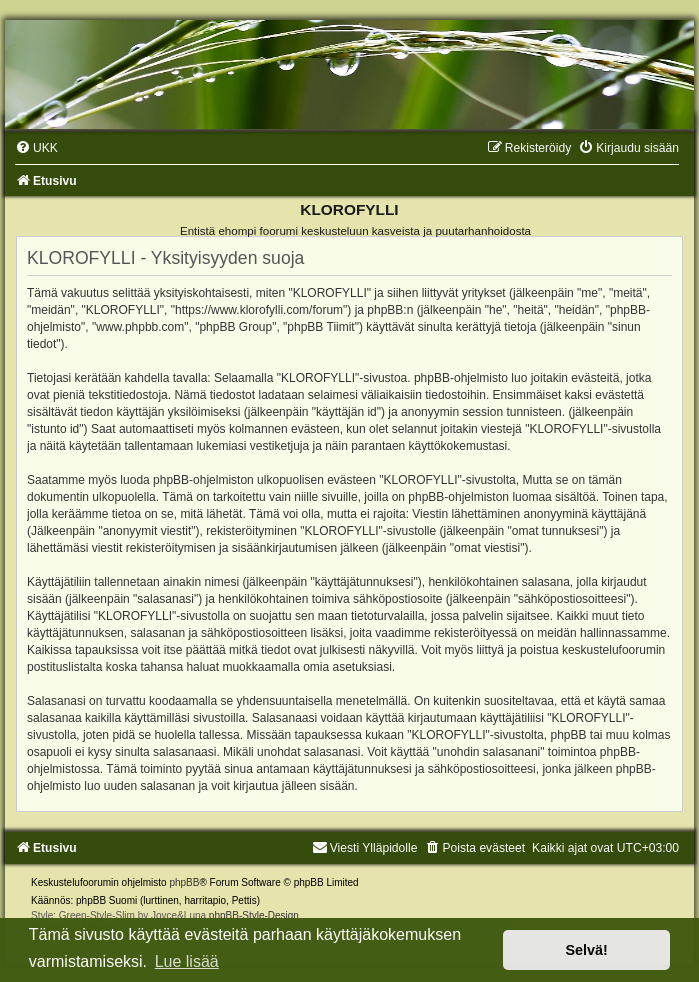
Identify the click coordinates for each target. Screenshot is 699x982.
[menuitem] (36, 148)
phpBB (184, 882)
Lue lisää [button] (187, 961)
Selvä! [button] (586, 950)
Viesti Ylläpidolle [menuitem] (365, 848)
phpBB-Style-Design (254, 915)
